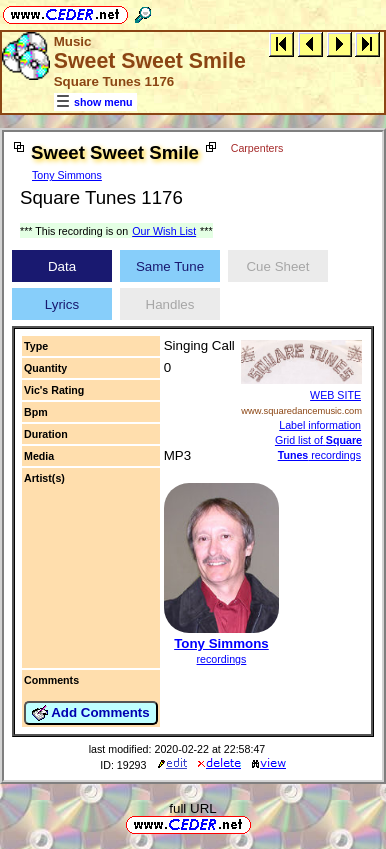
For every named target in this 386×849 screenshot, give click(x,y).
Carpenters (257, 148)
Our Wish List (164, 231)
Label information (320, 425)
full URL (192, 808)
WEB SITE (335, 395)
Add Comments (91, 713)
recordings (222, 659)
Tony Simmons (67, 175)
